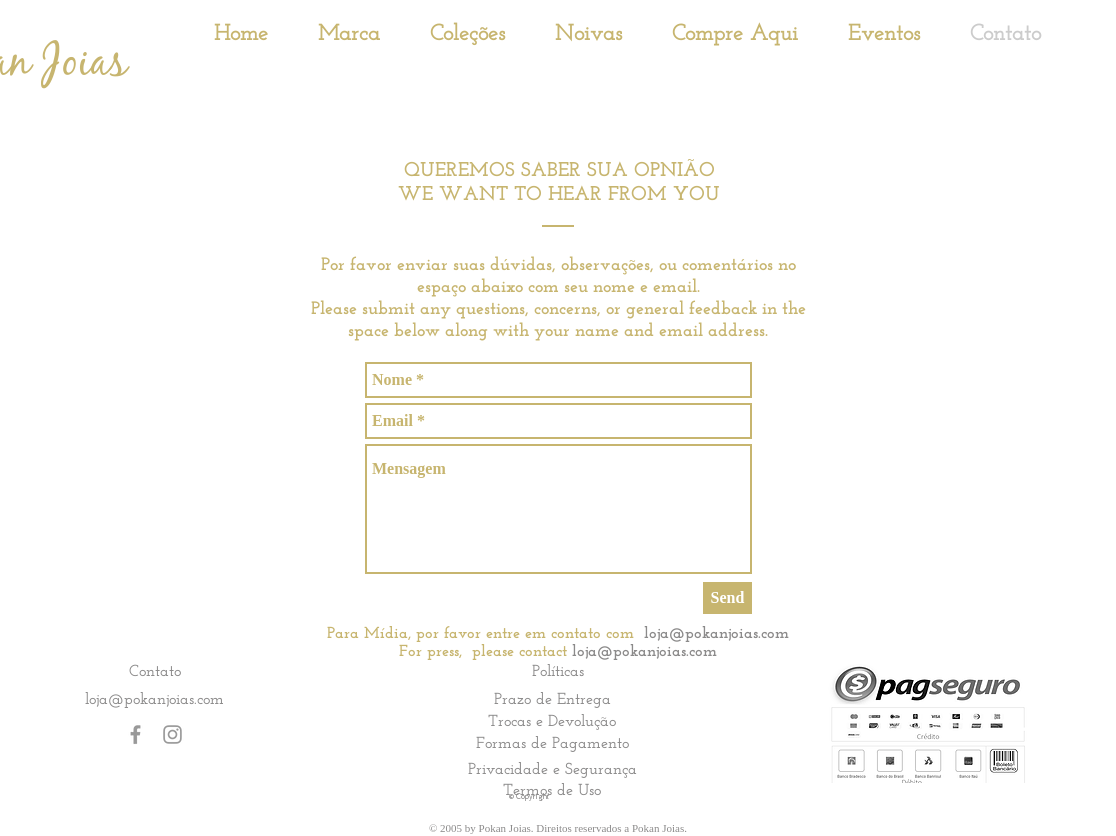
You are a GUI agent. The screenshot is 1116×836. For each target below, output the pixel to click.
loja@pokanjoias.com (716, 634)
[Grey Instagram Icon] (172, 734)
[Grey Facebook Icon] (135, 734)
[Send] (727, 598)
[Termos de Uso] (552, 790)
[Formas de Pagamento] (552, 743)
